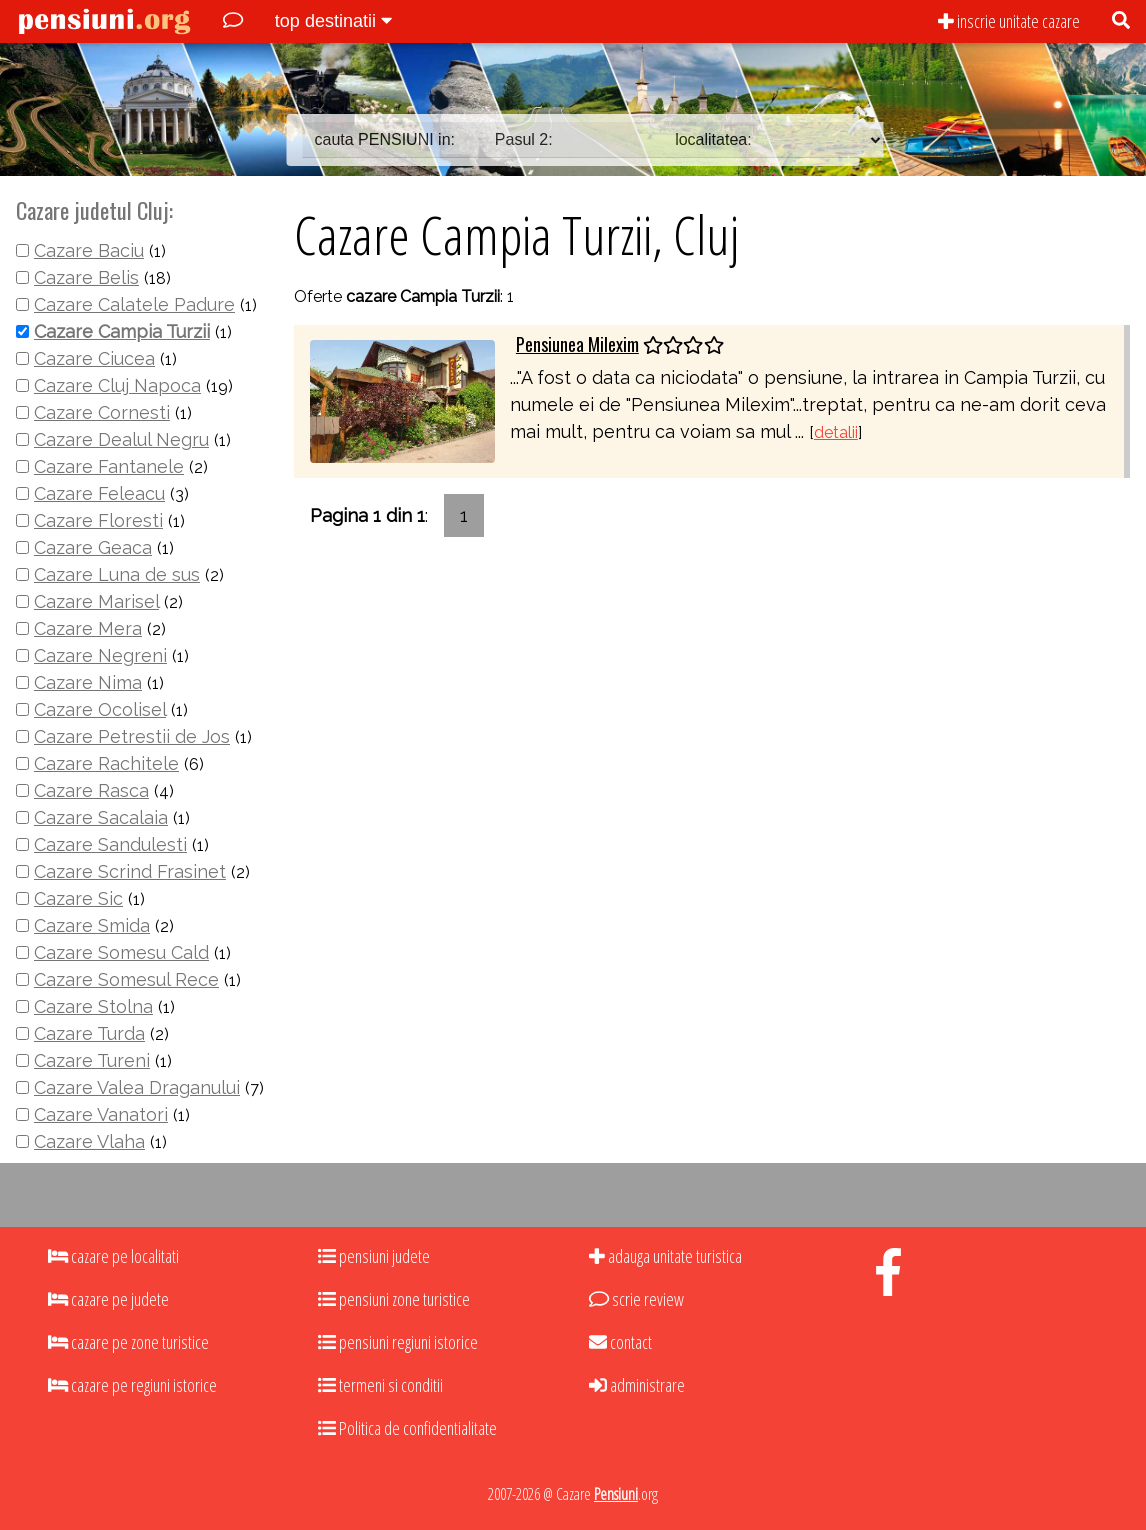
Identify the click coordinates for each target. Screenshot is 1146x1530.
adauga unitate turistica (665, 1256)
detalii (836, 432)
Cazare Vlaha (89, 1141)
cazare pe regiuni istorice (132, 1385)
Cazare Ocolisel (100, 709)
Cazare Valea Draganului (137, 1087)
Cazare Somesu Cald (121, 952)
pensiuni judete (374, 1256)
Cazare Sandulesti (110, 844)
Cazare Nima (88, 682)
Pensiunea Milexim (577, 344)
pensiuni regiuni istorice (398, 1342)
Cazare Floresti (98, 520)
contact (620, 1342)
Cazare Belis (86, 277)
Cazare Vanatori (101, 1114)
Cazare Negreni (100, 655)
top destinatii (333, 21)
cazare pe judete (108, 1299)
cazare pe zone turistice (128, 1342)
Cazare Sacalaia (101, 817)
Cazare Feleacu (99, 493)
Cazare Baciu (89, 250)
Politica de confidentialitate (407, 1428)
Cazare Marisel (96, 601)
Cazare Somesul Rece (126, 979)
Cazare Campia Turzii (122, 331)
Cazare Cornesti (102, 412)
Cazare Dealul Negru (121, 439)
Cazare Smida (92, 925)
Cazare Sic (78, 898)
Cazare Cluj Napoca (117, 385)
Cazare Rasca (91, 790)
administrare (637, 1385)
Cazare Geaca (93, 547)
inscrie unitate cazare (1009, 21)
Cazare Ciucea (94, 358)
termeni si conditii (380, 1385)
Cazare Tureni (92, 1060)
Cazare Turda (89, 1033)
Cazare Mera (88, 628)
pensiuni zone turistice (394, 1299)
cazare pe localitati (113, 1256)
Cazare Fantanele (109, 466)
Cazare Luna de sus (117, 574)
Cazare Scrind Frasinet (130, 871)
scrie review (636, 1299)
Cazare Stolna (93, 1006)
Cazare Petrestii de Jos (132, 736)
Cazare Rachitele (106, 763)
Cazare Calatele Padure (134, 304)
